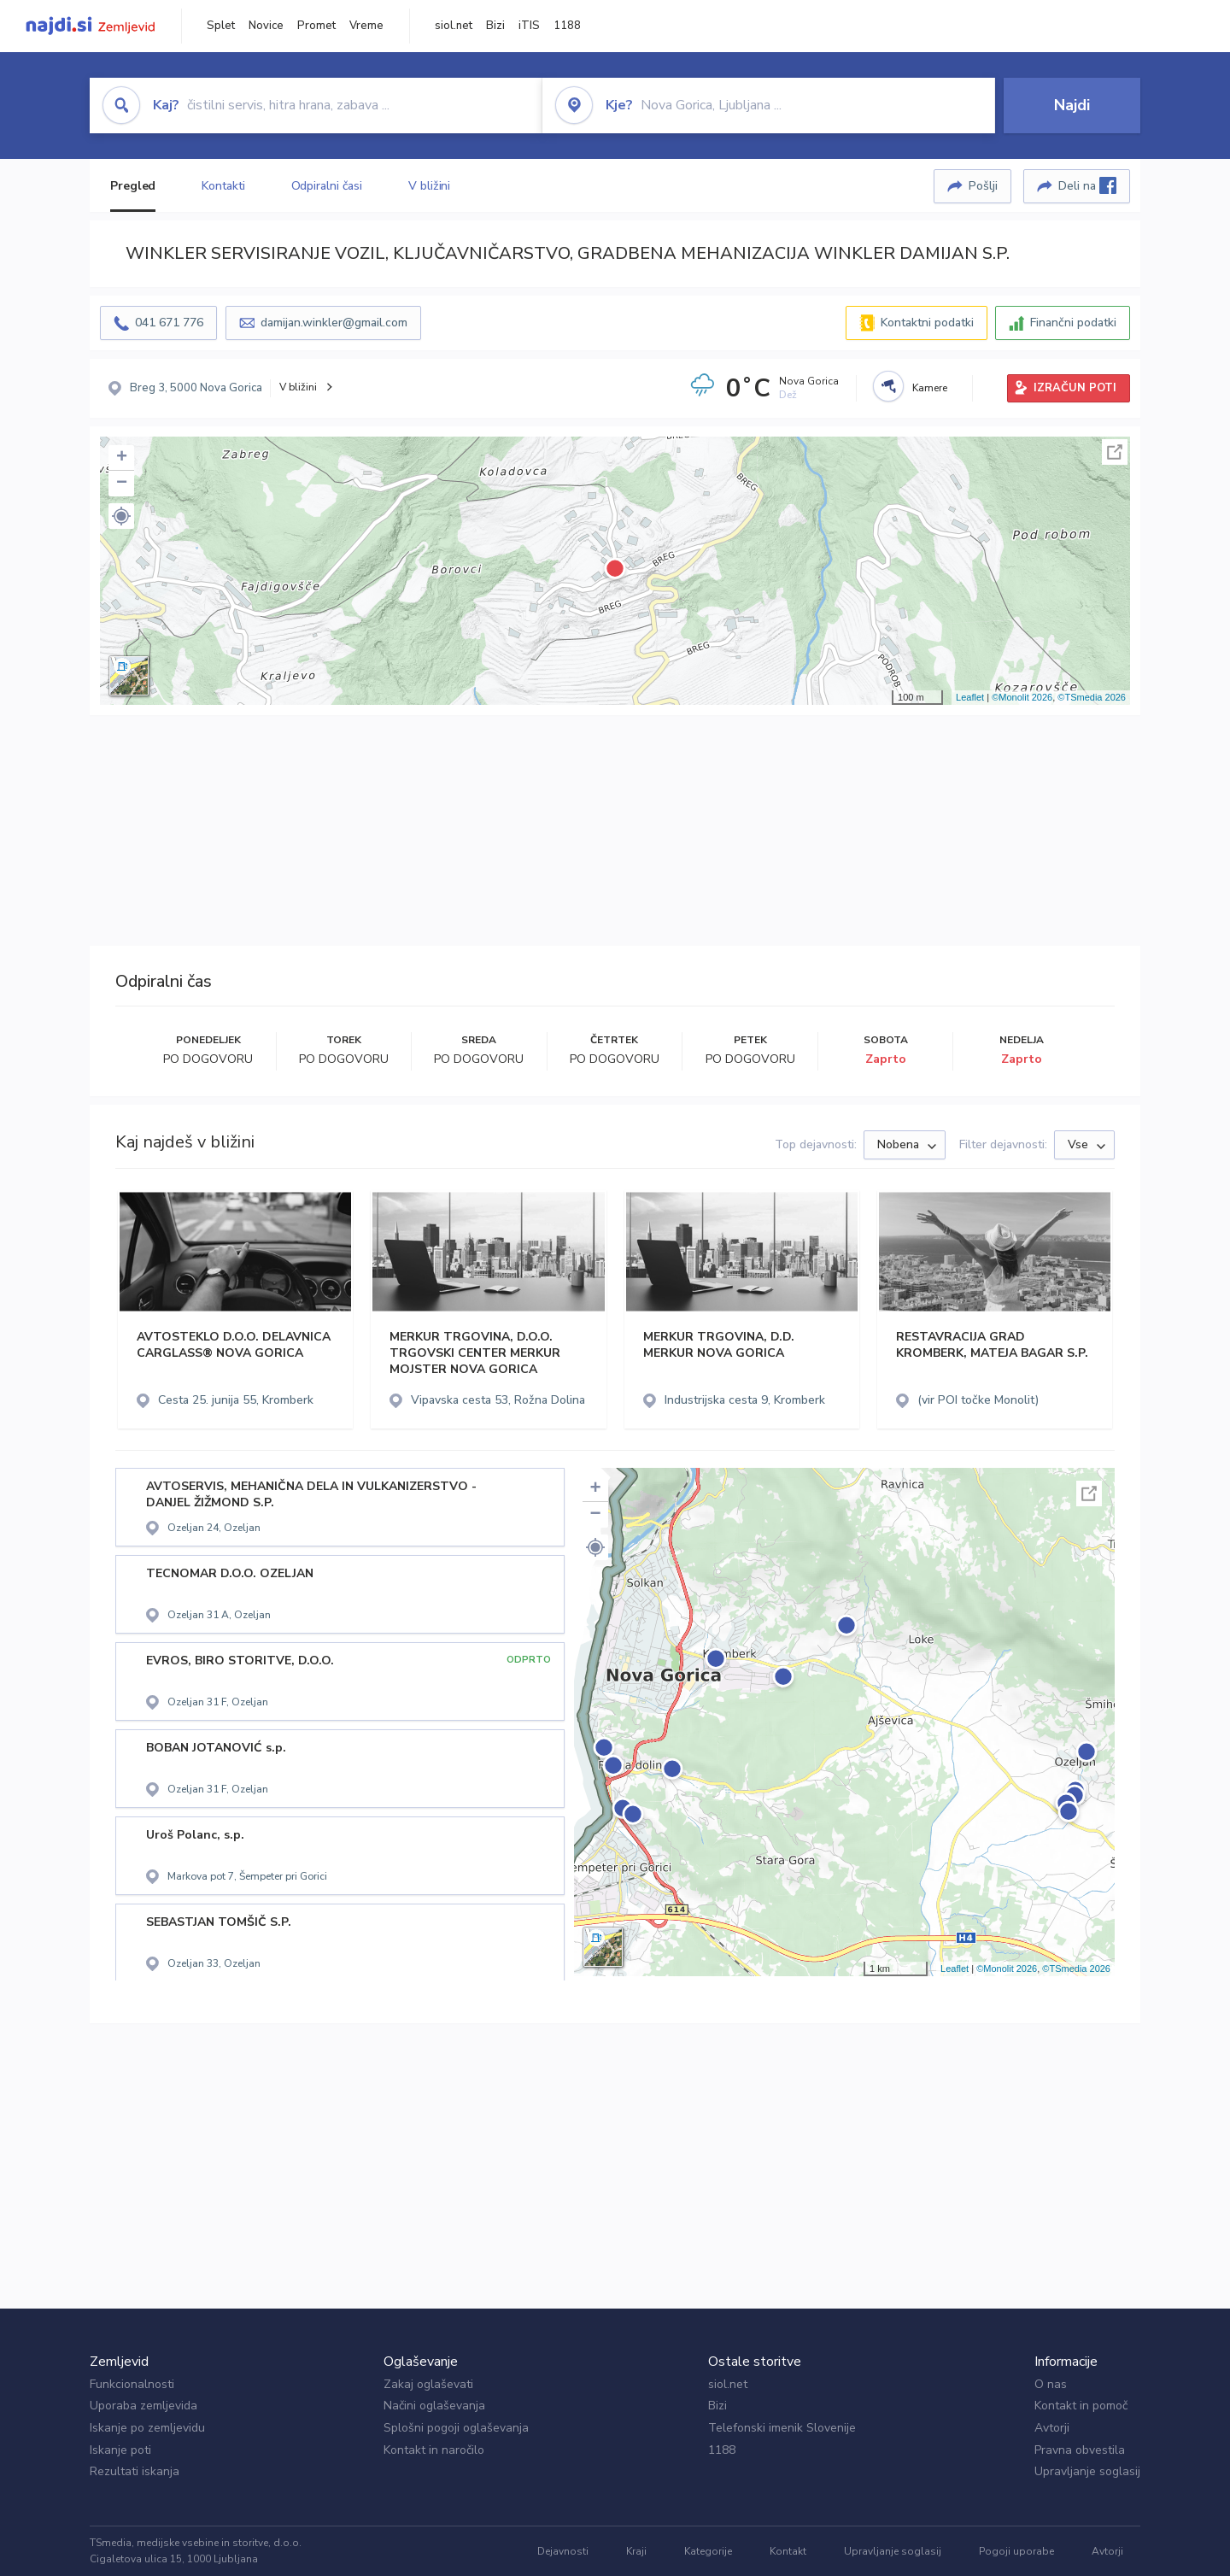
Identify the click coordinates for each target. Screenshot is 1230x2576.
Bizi (495, 25)
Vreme (366, 25)
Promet (316, 25)
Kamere (929, 388)
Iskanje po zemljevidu (147, 2428)
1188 (567, 25)
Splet (221, 25)
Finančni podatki (1073, 322)
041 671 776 (169, 322)
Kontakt (788, 2551)
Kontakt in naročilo (434, 2450)
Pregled (132, 186)
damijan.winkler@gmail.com (334, 322)
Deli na (1087, 185)
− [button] (121, 483)
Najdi (1072, 105)
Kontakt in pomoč (1081, 2405)
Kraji (636, 2551)
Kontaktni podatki (927, 322)
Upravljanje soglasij (1087, 2471)
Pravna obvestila (1079, 2450)
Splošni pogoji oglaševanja (456, 2428)
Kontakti (223, 186)
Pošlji (983, 186)
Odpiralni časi (327, 186)
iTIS (529, 25)
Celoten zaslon (1115, 452)
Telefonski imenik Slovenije (782, 2428)
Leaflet (970, 697)
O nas (1050, 2384)
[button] (121, 516)
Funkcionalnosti (132, 2384)
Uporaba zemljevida (143, 2405)
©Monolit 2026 (1022, 697)
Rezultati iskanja (134, 2471)
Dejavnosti (563, 2551)
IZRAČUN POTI (1075, 388)
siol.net (453, 25)
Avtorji (1051, 2428)
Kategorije (708, 2551)
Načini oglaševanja (434, 2405)
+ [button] (121, 458)
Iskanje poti (120, 2450)
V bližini (429, 186)
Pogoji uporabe (1016, 2551)
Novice (266, 25)
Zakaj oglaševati (428, 2384)
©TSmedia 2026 (1091, 697)
